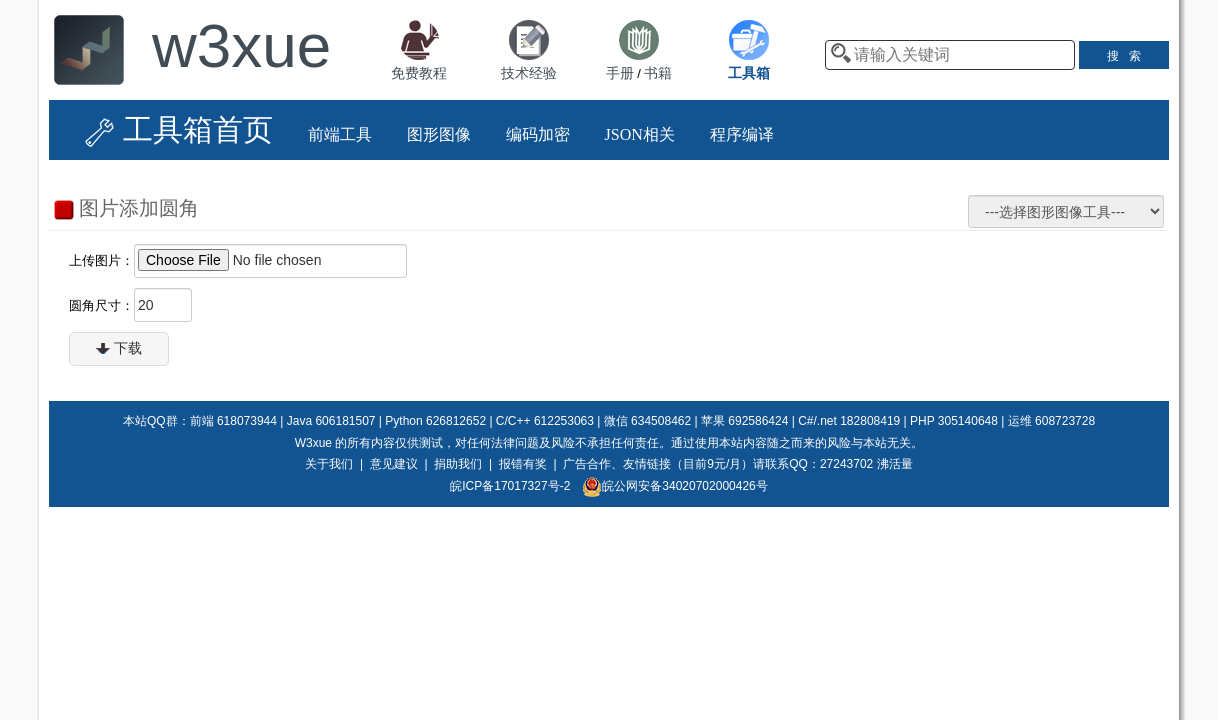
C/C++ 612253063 (545, 421)
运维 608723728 (1051, 421)
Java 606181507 (331, 421)
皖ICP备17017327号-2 (510, 486)
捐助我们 (458, 464)
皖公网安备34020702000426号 (674, 486)
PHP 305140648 (954, 421)
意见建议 (394, 464)
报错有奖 (523, 464)
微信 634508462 (647, 421)
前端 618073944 (233, 421)
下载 (119, 348)
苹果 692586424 (744, 421)
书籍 (658, 73)
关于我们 (329, 464)
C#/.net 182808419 (849, 421)
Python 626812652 (435, 421)
